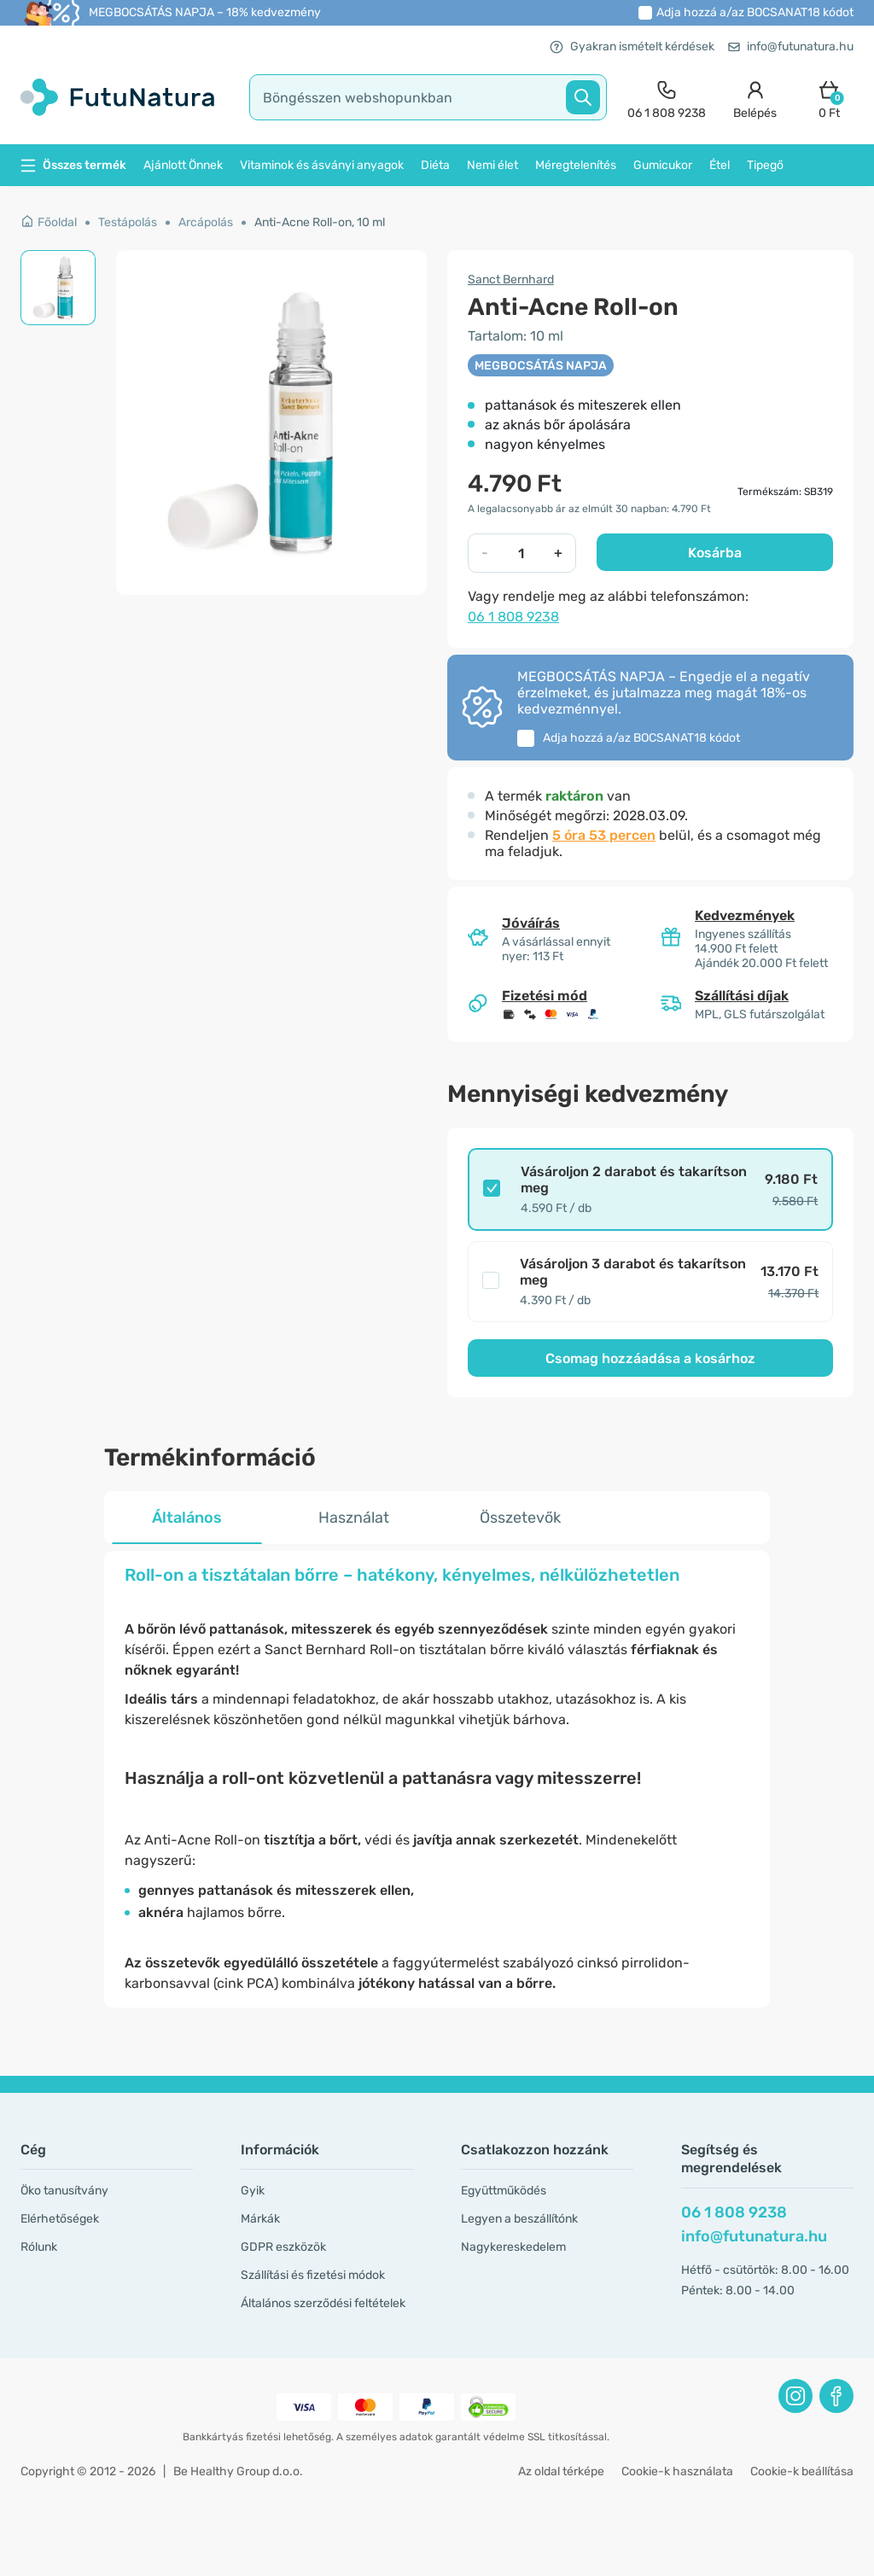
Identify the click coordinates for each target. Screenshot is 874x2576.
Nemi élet (492, 165)
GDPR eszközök (283, 2247)
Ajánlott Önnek (183, 165)
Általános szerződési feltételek (323, 2303)
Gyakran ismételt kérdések (632, 46)
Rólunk (38, 2247)
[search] (428, 97)
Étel (719, 165)
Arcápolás (205, 222)
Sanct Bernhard (511, 279)
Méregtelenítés (575, 165)
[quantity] (521, 553)
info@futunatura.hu (791, 46)
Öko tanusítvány (64, 2190)
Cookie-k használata (677, 2471)
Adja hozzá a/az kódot (755, 12)
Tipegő (765, 165)
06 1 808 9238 (513, 617)
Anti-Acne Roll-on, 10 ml (319, 222)
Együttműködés (503, 2190)
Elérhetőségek (59, 2219)
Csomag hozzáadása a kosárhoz (650, 1358)
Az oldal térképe (561, 2471)
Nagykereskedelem (513, 2247)
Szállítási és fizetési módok (313, 2275)
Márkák (260, 2219)
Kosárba (715, 553)
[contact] (666, 97)
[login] (755, 97)
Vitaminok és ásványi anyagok (322, 165)
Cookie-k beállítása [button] (802, 2471)
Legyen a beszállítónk (519, 2219)
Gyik (253, 2190)
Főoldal (48, 222)
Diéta (435, 165)
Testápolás (127, 222)
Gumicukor (662, 165)
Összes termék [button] (73, 165)
